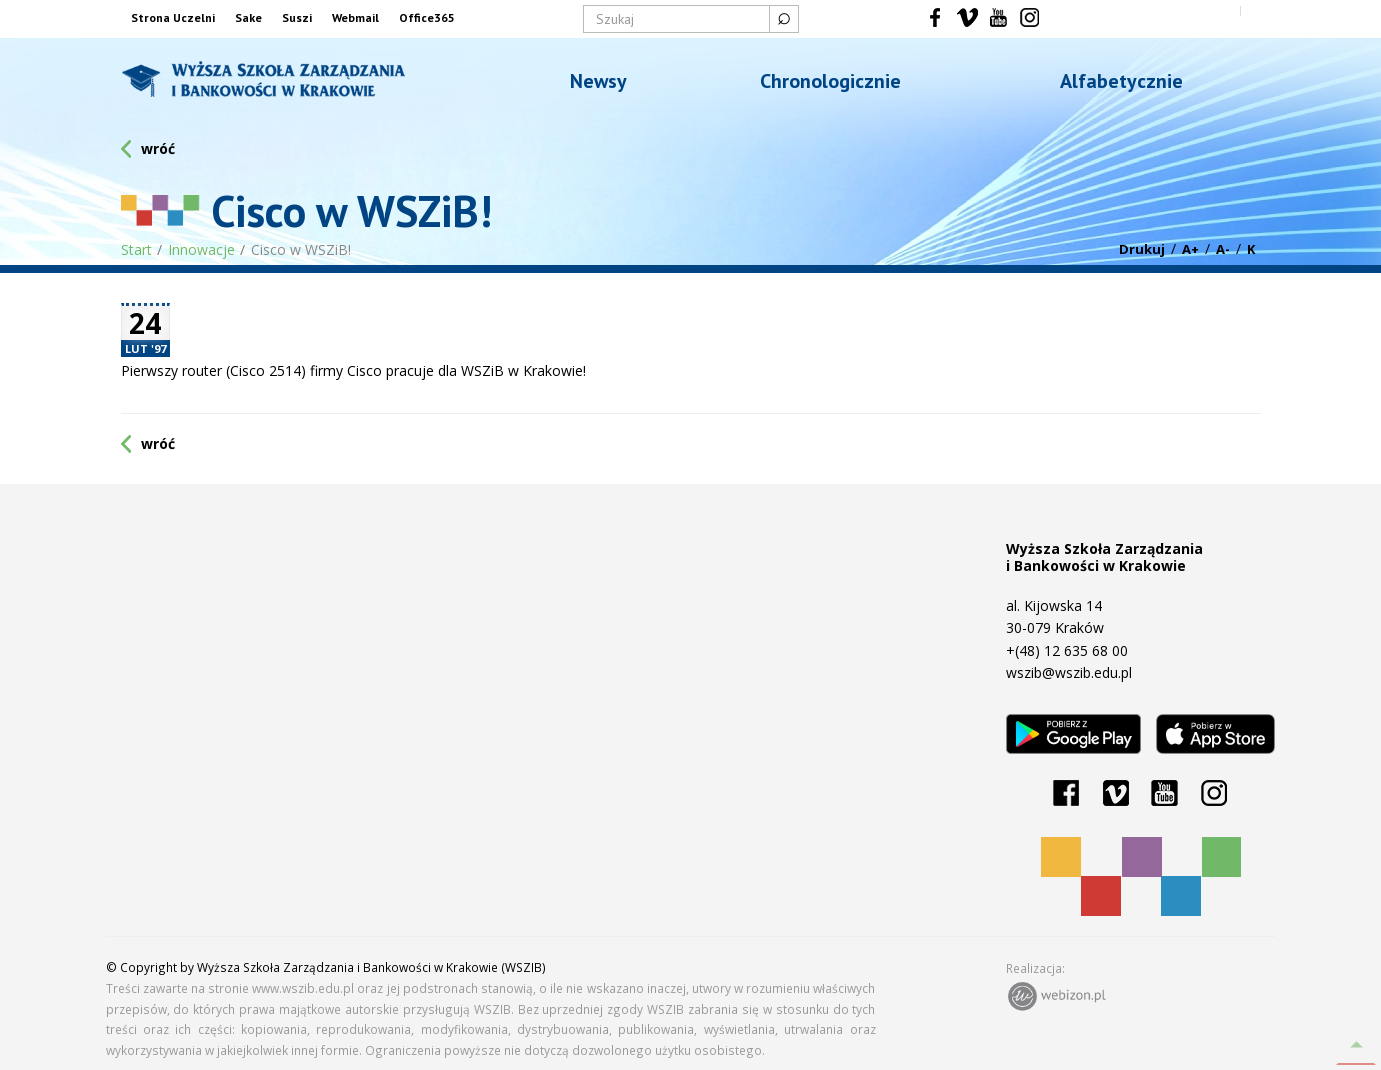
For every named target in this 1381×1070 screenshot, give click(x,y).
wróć (158, 148)
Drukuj (1142, 249)
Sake (248, 17)
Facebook (936, 18)
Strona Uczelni (173, 17)
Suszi (297, 17)
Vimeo (967, 18)
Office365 (427, 17)
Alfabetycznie (1121, 81)
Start (136, 249)
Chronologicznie (830, 81)
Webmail (355, 17)
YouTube (998, 18)
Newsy (598, 81)
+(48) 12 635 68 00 (1067, 650)
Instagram (1029, 18)
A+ (1190, 249)
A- (1223, 249)
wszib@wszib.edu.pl (1069, 672)
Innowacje (201, 249)
